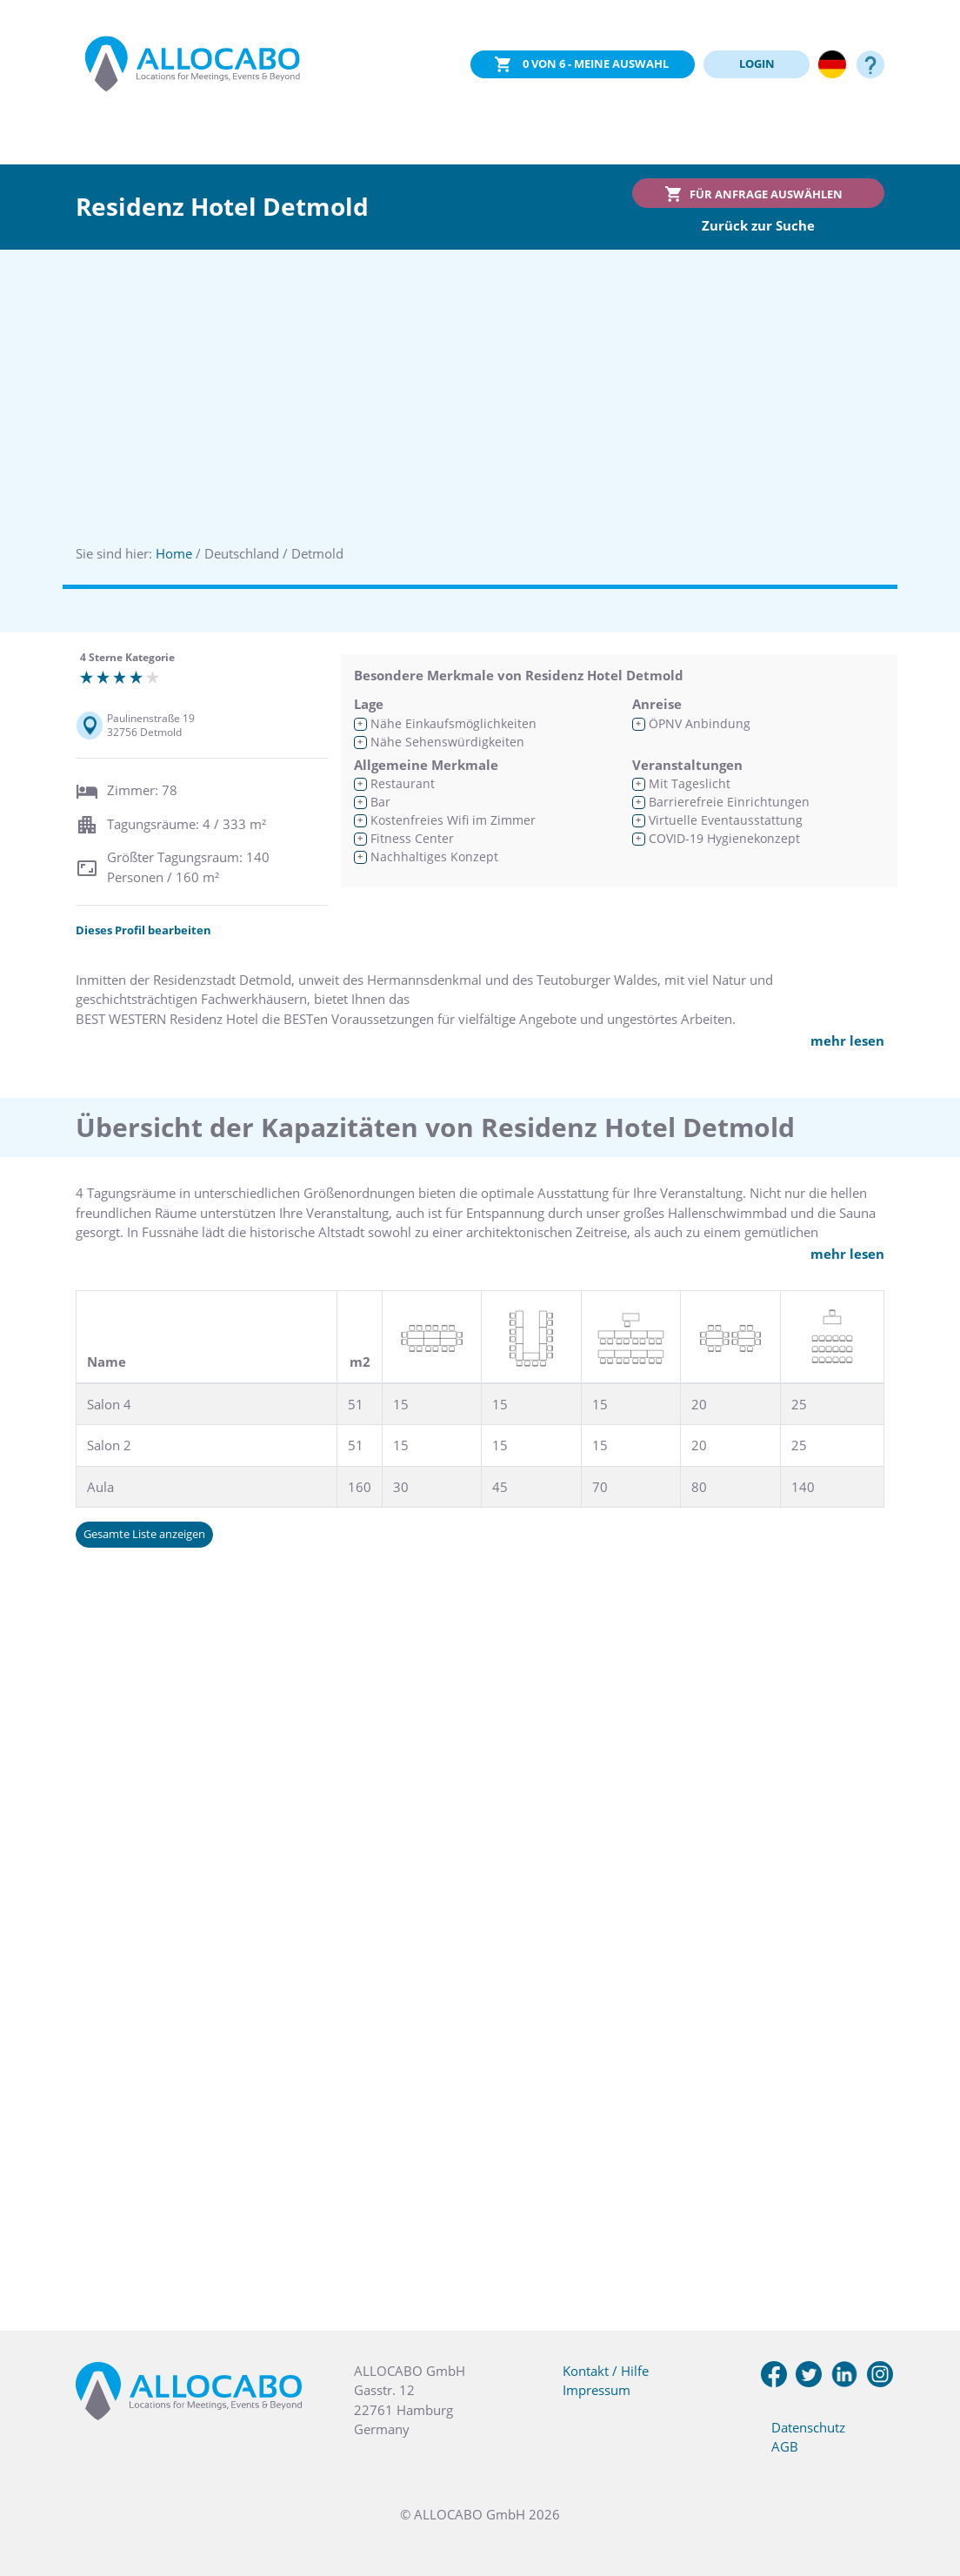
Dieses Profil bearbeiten (143, 930)
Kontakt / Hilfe (606, 2370)
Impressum (596, 2390)
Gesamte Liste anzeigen (144, 1534)
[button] (925, 2489)
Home (174, 553)
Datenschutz (808, 2427)
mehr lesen (847, 1040)
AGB (784, 2446)
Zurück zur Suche (758, 225)
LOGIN (757, 63)
